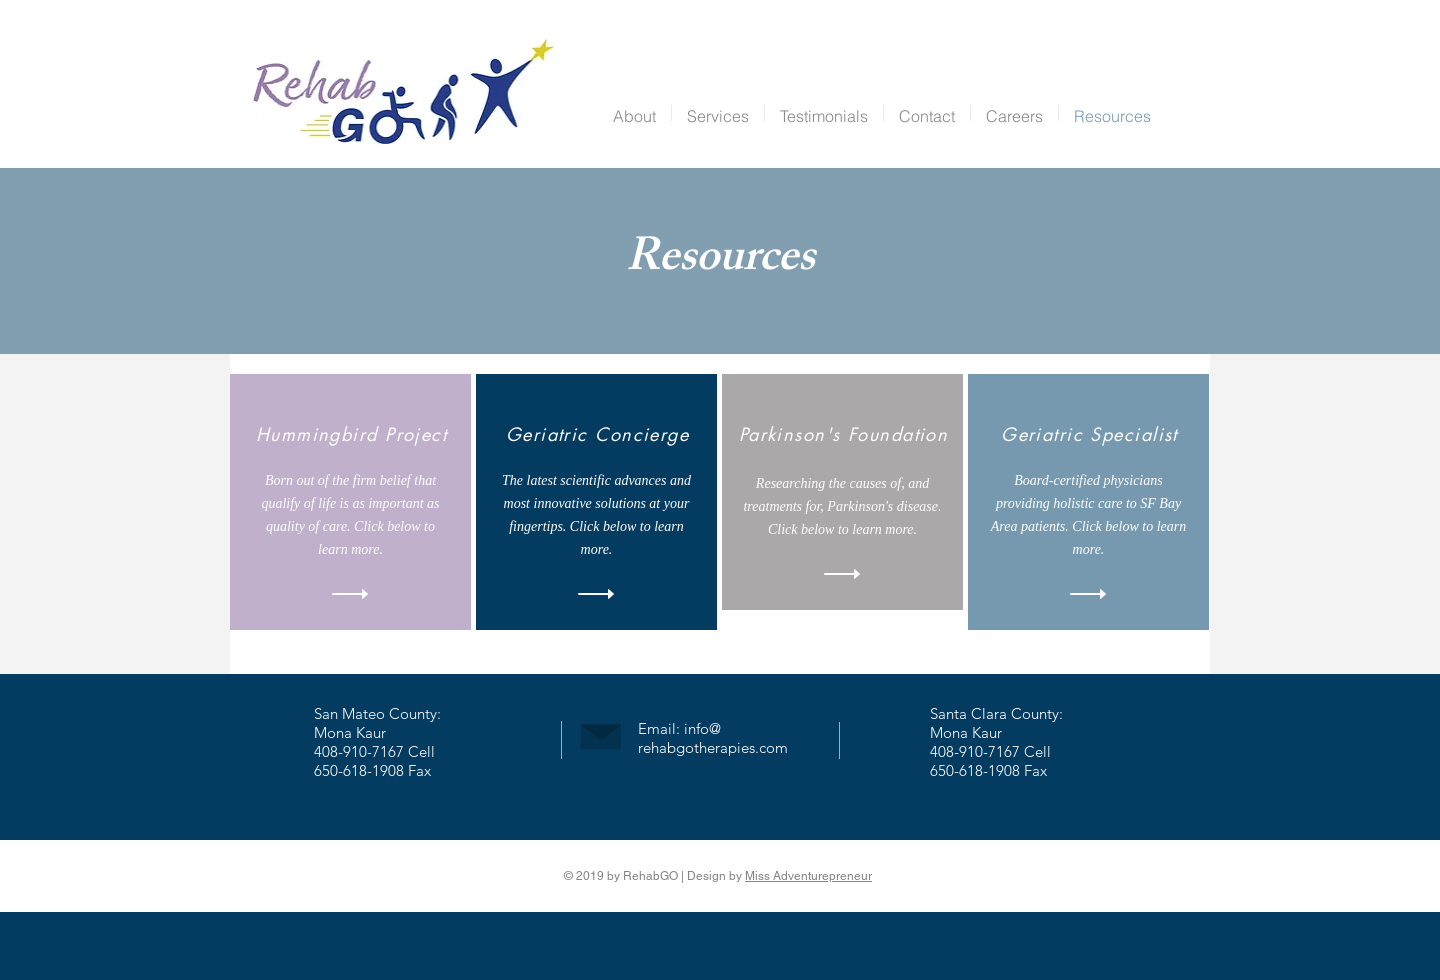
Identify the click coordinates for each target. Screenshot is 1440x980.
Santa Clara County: (996, 713)
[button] (718, 113)
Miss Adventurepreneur (808, 876)
